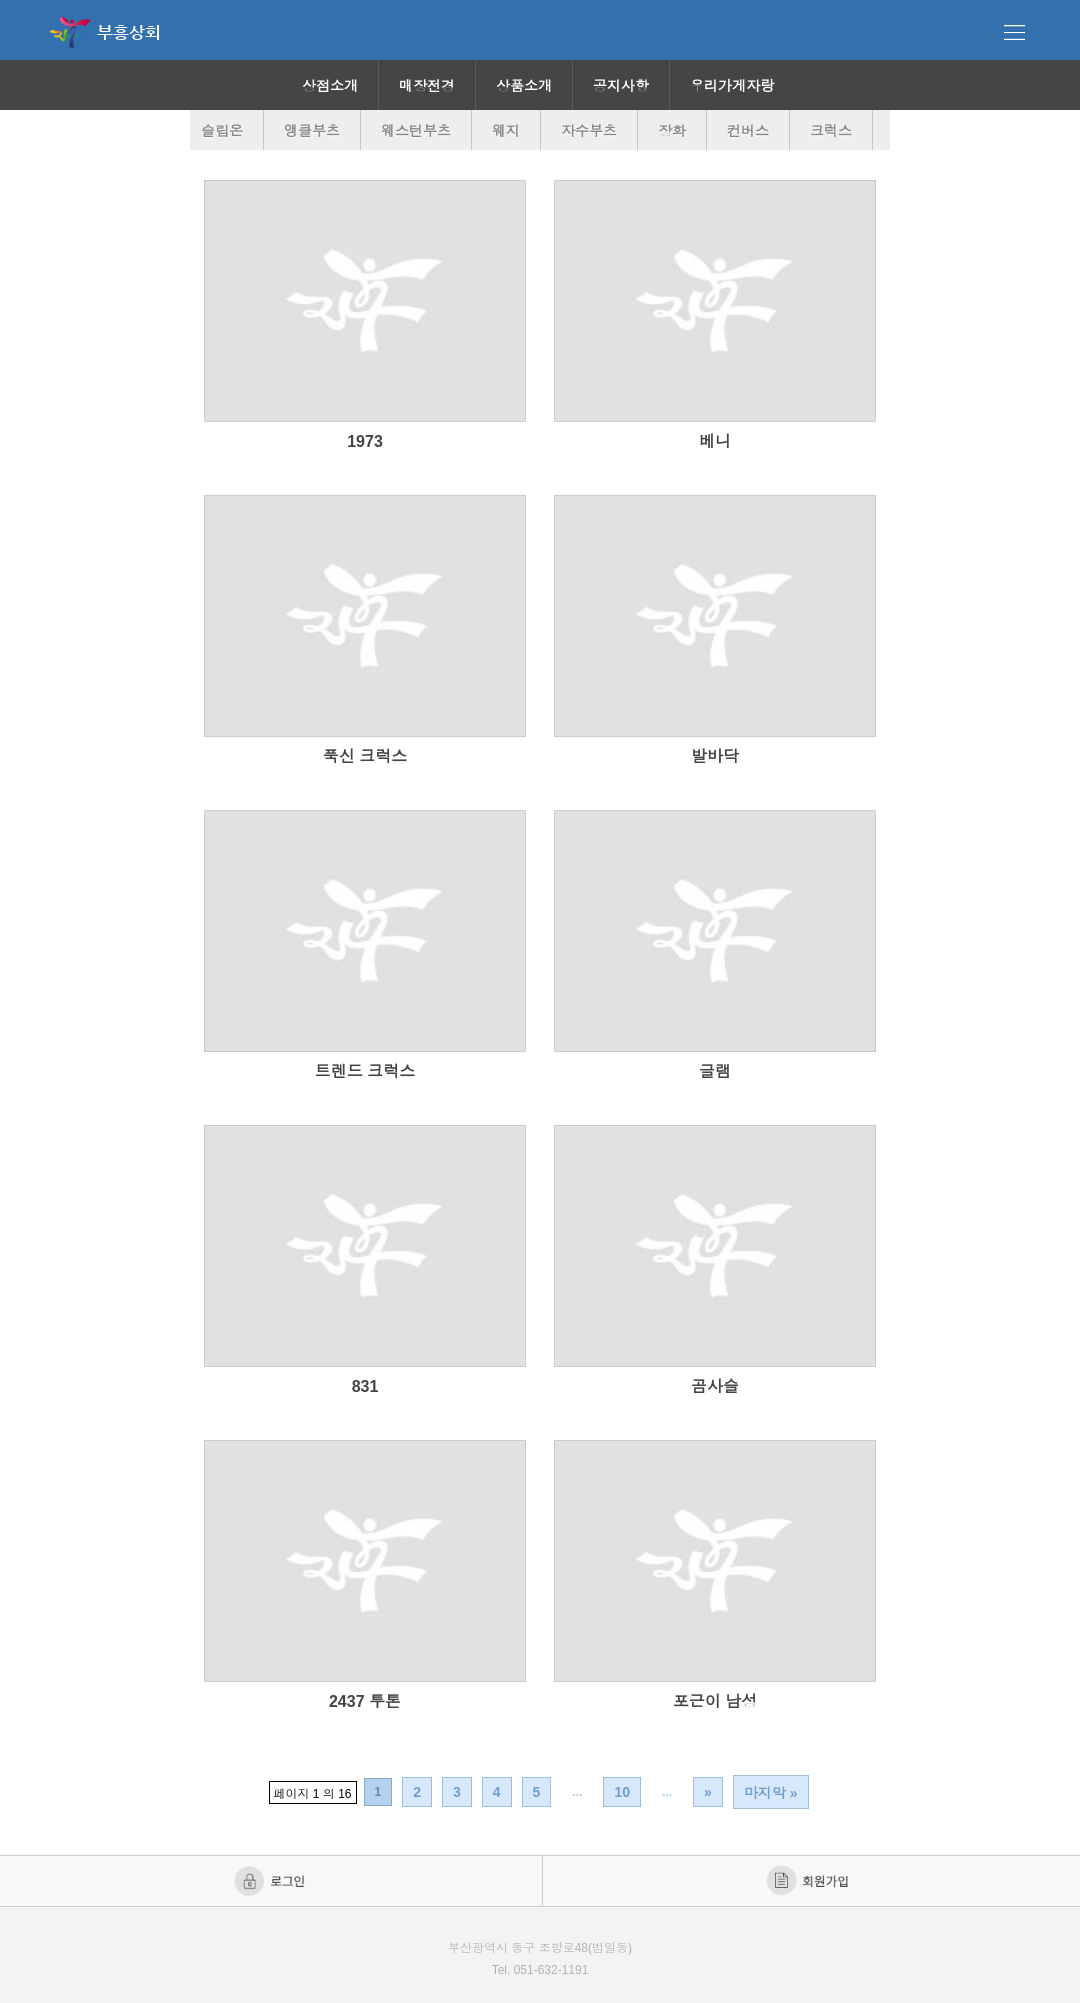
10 (622, 1792)
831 (365, 1386)
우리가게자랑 (732, 86)
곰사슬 (715, 1386)
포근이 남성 (715, 1701)
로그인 (271, 1881)
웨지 (506, 131)
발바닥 (715, 756)
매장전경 (427, 86)
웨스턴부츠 (416, 131)
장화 (672, 131)
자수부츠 (589, 131)
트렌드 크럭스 (365, 1071)
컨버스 (748, 131)
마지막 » (771, 1793)
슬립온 (222, 131)
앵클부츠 (312, 131)
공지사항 (621, 86)
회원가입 (809, 1881)
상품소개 (524, 86)
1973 (365, 441)
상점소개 (330, 86)
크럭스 (831, 131)
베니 (715, 441)
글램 (715, 1071)
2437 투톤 (365, 1701)
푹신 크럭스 (365, 756)
